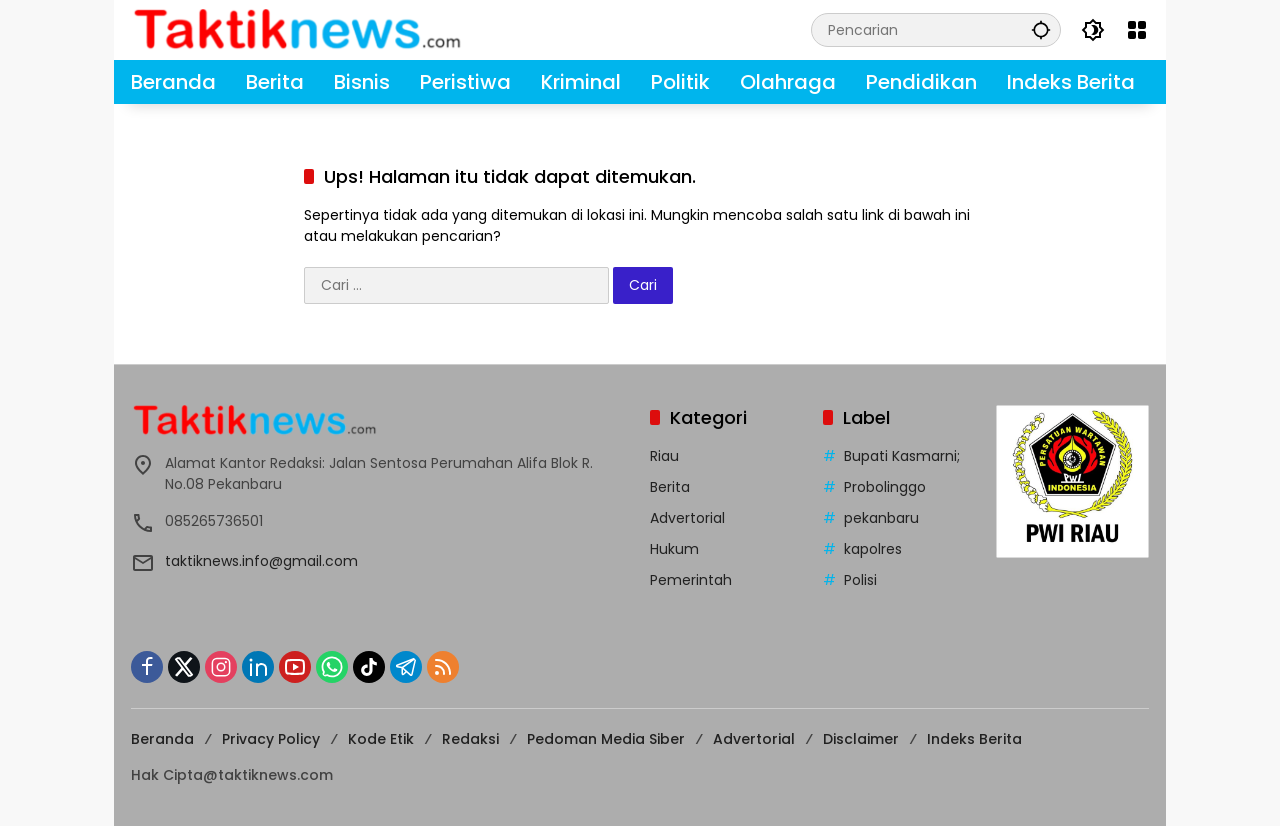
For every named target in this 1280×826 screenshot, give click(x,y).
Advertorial (687, 518)
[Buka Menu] (1137, 30)
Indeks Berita (974, 739)
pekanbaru (881, 518)
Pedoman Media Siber (606, 739)
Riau (664, 456)
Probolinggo (885, 487)
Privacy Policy (271, 739)
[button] (1041, 29)
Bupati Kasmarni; (902, 456)
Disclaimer (861, 739)
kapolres (873, 549)
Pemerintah (691, 580)
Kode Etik (381, 739)
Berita (670, 487)
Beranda (162, 739)
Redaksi (470, 739)
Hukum (674, 549)
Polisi (860, 580)
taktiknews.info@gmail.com (261, 561)
